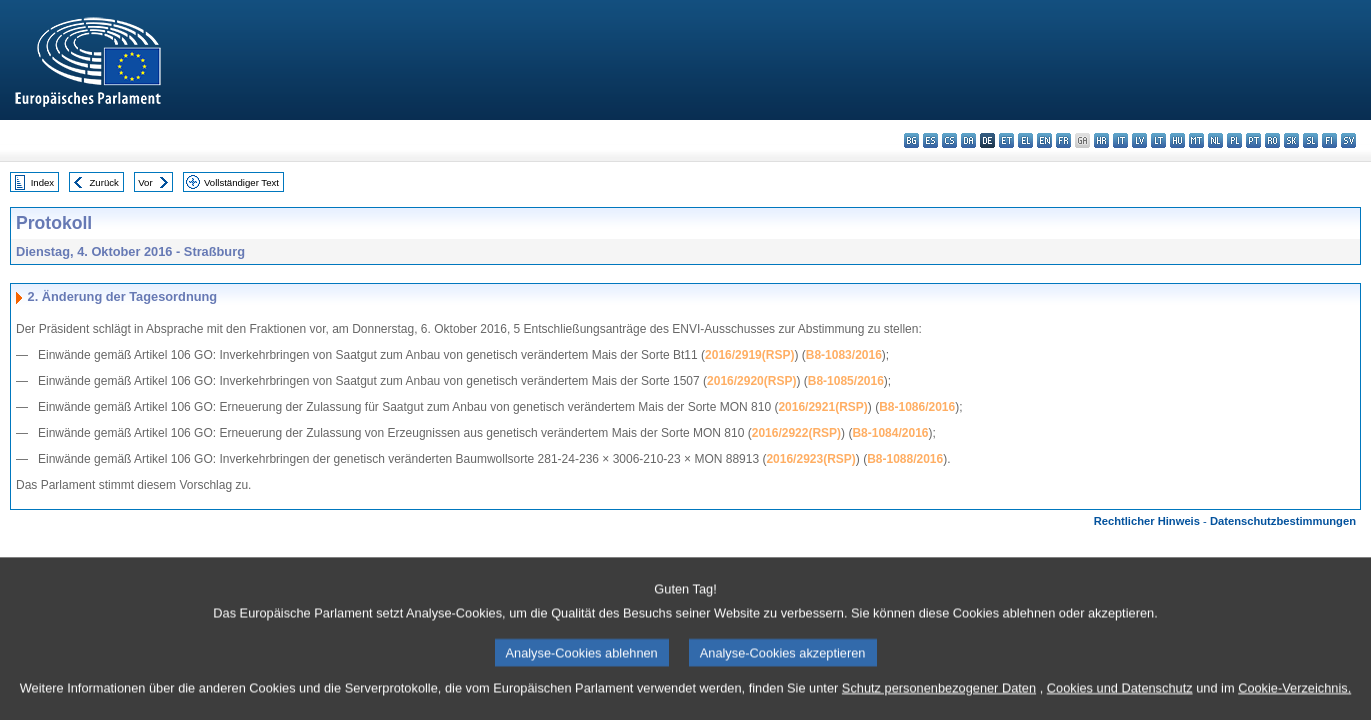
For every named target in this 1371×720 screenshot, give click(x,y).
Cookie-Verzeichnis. (1294, 700)
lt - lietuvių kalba (1158, 140)
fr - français (1063, 140)
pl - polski (1234, 140)
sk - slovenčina (1291, 140)
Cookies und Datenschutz (1120, 700)
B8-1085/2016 (846, 381)
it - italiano (1120, 140)
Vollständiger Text (241, 182)
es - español (930, 140)
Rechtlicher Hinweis (1147, 521)
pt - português (1253, 140)
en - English (1044, 140)
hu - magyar (1177, 140)
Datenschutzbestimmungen (1283, 521)
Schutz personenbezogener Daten (939, 700)
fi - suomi (1329, 140)
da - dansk (968, 140)
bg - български (911, 140)
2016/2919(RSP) (749, 355)
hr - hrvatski (1101, 140)
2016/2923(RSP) (810, 459)
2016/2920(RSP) (751, 381)
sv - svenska (1348, 140)
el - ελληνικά (1025, 140)
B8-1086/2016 (917, 407)
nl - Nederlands (1215, 140)
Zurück (104, 182)
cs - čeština (949, 140)
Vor (145, 182)
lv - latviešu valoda (1139, 140)
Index (42, 182)
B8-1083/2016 (844, 355)
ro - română (1272, 140)
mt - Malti (1196, 140)
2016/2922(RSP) (796, 433)
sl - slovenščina (1310, 140)
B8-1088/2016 (905, 459)
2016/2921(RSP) (822, 407)
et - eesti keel (1006, 140)
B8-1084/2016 (890, 433)
